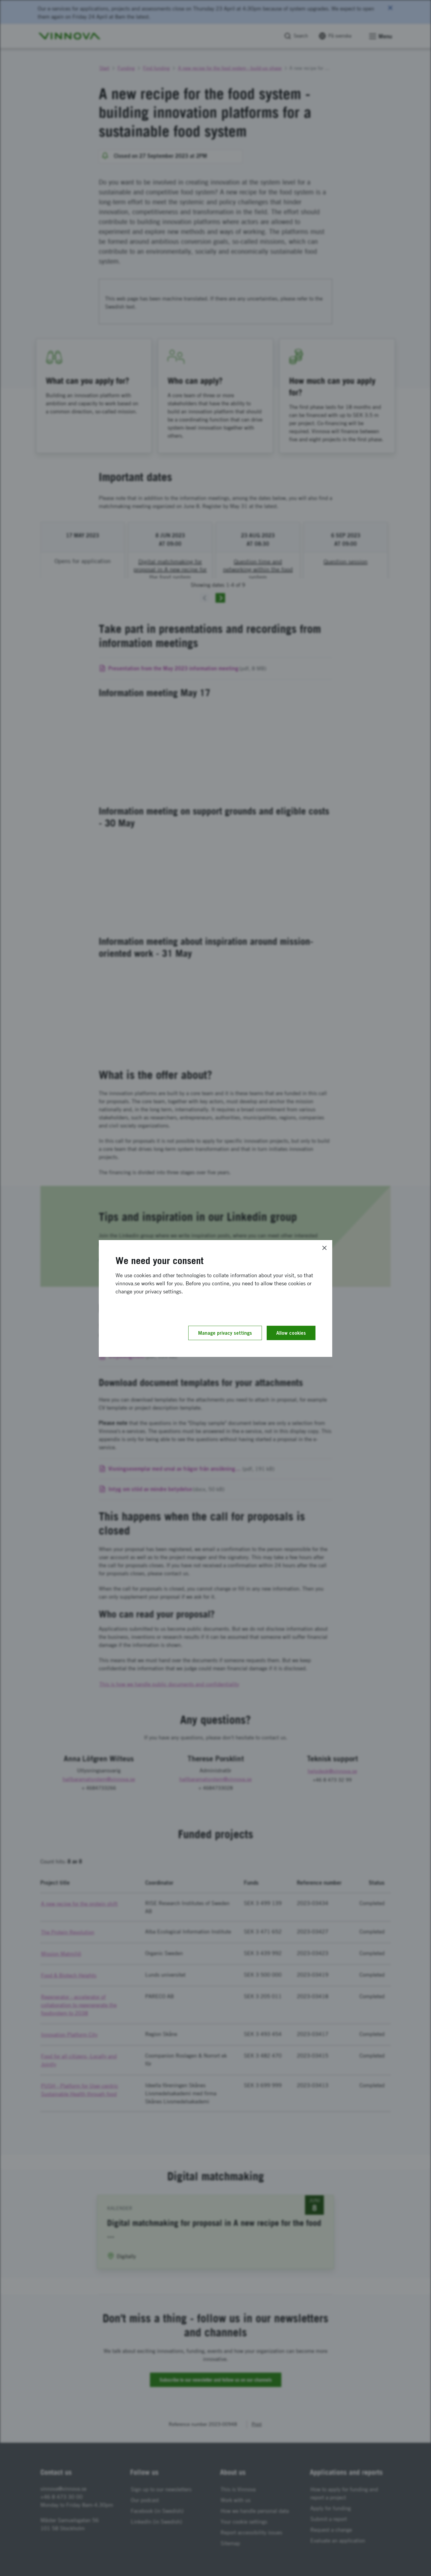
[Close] (324, 1248)
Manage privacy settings (225, 1333)
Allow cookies (291, 1333)
